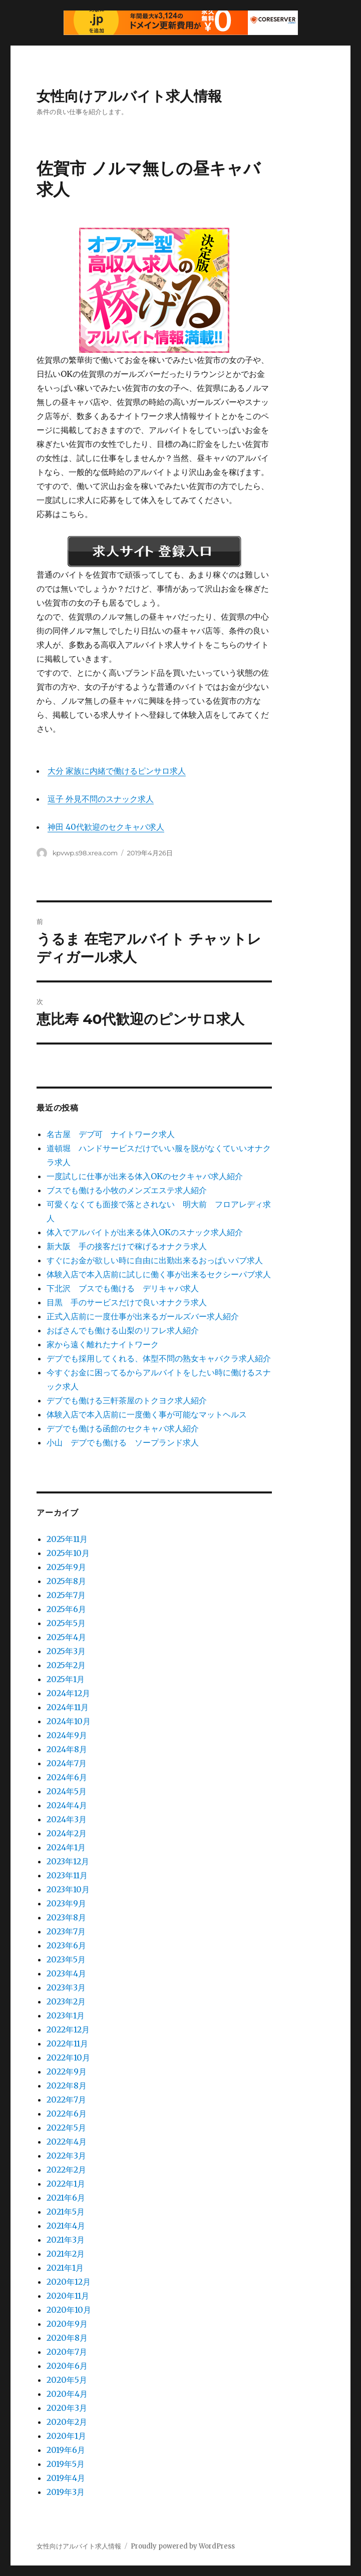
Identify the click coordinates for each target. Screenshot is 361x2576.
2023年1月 (66, 2015)
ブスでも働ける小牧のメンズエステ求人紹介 (127, 1190)
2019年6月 (66, 2450)
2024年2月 (67, 1833)
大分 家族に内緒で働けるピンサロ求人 (117, 771)
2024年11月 (68, 1707)
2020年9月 (67, 2324)
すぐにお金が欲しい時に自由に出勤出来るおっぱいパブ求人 (155, 1260)
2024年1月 (66, 1847)
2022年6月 (67, 2114)
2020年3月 (67, 2408)
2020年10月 (69, 2310)
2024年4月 (67, 1805)
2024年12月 (68, 1693)
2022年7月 (66, 2100)
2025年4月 (66, 1637)
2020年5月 (67, 2380)
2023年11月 (67, 1875)
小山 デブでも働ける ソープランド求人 (123, 1442)
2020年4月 (67, 2394)
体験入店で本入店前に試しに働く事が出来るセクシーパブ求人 (159, 1274)
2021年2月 (66, 2254)
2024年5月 (67, 1791)
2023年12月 (68, 1861)
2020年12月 (69, 2282)
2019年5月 (66, 2464)
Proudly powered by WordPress (183, 2546)
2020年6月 (67, 2366)
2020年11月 (68, 2296)
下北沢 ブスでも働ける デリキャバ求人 (123, 1288)
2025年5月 (66, 1623)
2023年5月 (66, 1959)
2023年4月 (66, 1973)
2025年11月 (67, 1539)
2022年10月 (68, 2057)
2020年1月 (66, 2436)
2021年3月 (66, 2240)
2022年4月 (67, 2142)
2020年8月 (67, 2338)
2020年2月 (67, 2422)
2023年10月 (68, 1889)
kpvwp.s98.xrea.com (85, 853)
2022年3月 (66, 2156)
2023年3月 (66, 1987)
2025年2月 (66, 1665)
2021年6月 (66, 2198)
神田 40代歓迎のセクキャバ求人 (106, 827)
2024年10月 (69, 1721)
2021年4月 (66, 2226)
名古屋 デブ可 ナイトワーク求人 (111, 1134)
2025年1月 (66, 1679)
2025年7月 (66, 1595)
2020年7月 (67, 2352)
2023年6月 (66, 1945)
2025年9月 (66, 1567)
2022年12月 (68, 2029)
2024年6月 (67, 1777)
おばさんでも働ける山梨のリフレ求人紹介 (123, 1330)
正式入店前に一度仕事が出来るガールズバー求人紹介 (143, 1316)
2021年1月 (65, 2268)
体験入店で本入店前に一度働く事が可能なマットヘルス (147, 1414)
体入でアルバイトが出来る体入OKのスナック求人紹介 (145, 1232)
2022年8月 (67, 2086)
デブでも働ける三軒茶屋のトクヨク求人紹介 (127, 1400)
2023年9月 (66, 1903)
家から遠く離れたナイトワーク (103, 1344)
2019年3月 (66, 2492)
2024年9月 (67, 1735)
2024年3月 (67, 1819)
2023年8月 (66, 1917)
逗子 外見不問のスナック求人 (101, 799)
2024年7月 (67, 1763)
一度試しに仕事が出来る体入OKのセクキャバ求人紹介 (145, 1176)
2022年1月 (66, 2184)
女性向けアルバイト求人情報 (129, 96)
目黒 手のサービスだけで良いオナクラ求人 (127, 1302)
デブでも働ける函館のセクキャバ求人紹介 (123, 1428)
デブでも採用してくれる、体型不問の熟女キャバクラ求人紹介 (159, 1358)
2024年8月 (67, 1749)
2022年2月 (66, 2170)
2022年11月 (67, 2043)
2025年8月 (66, 1581)
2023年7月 (66, 1931)
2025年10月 (68, 1553)
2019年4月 (66, 2478)
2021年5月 (66, 2212)
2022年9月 (67, 2072)
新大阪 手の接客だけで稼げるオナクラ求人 (127, 1246)
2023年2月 (66, 2001)
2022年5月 (66, 2128)
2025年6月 (66, 1609)
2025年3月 (66, 1651)
